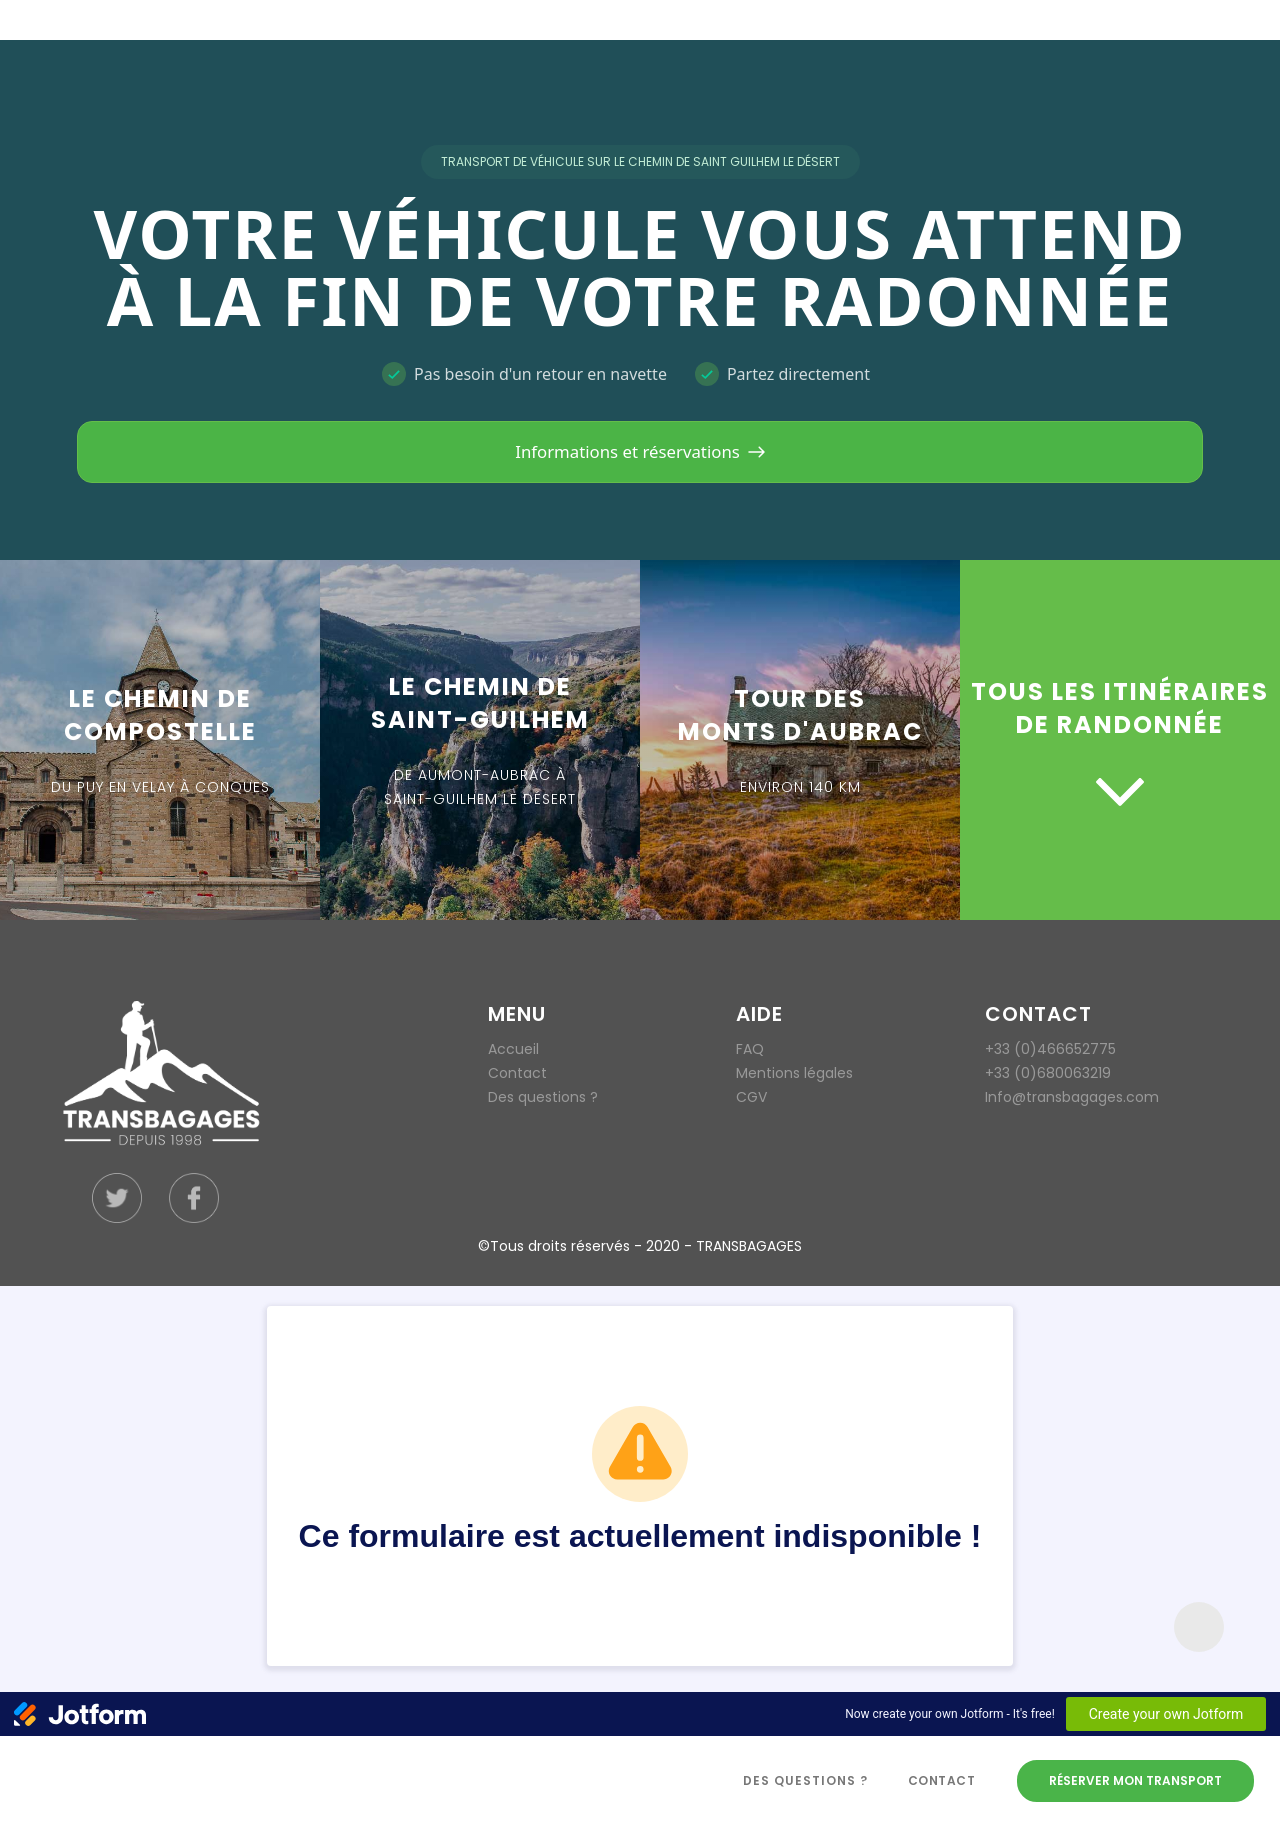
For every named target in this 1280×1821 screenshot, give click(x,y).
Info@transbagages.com (1072, 1097)
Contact (517, 1073)
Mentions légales (794, 1073)
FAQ (750, 1049)
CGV (751, 1097)
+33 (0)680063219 (1048, 1073)
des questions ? (805, 1780)
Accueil (513, 1049)
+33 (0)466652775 (1050, 1049)
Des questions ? (543, 1097)
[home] (378, 1781)
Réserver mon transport (1135, 1780)
